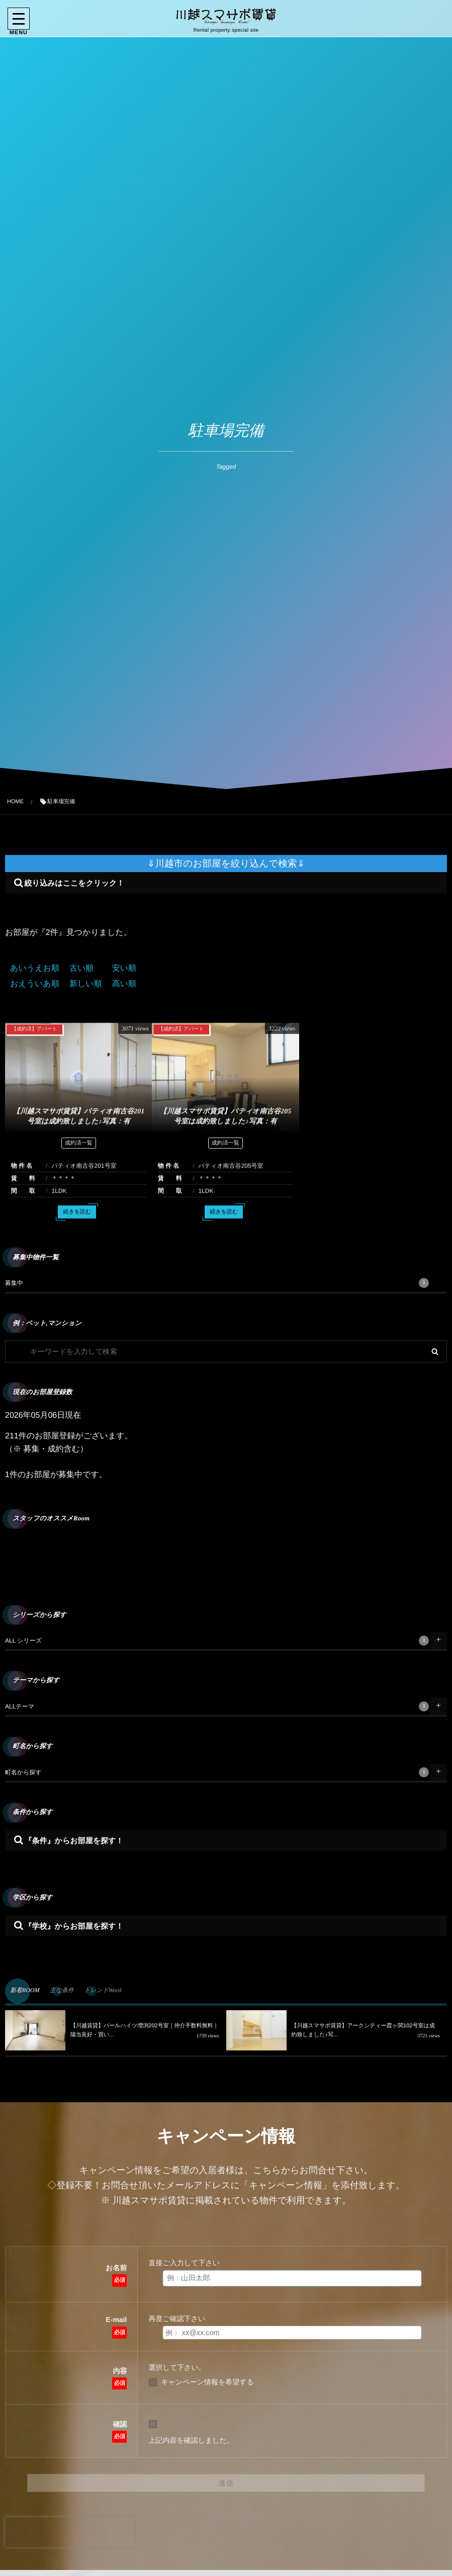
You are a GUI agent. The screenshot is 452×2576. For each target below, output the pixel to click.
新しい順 (85, 984)
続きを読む (77, 1220)
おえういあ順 (34, 984)
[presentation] (69, 2532)
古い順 (81, 968)
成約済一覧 (79, 1151)
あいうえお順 (34, 968)
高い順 (124, 984)
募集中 (217, 1283)
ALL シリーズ (217, 1641)
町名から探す (217, 1772)
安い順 (124, 968)
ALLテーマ (217, 1706)
